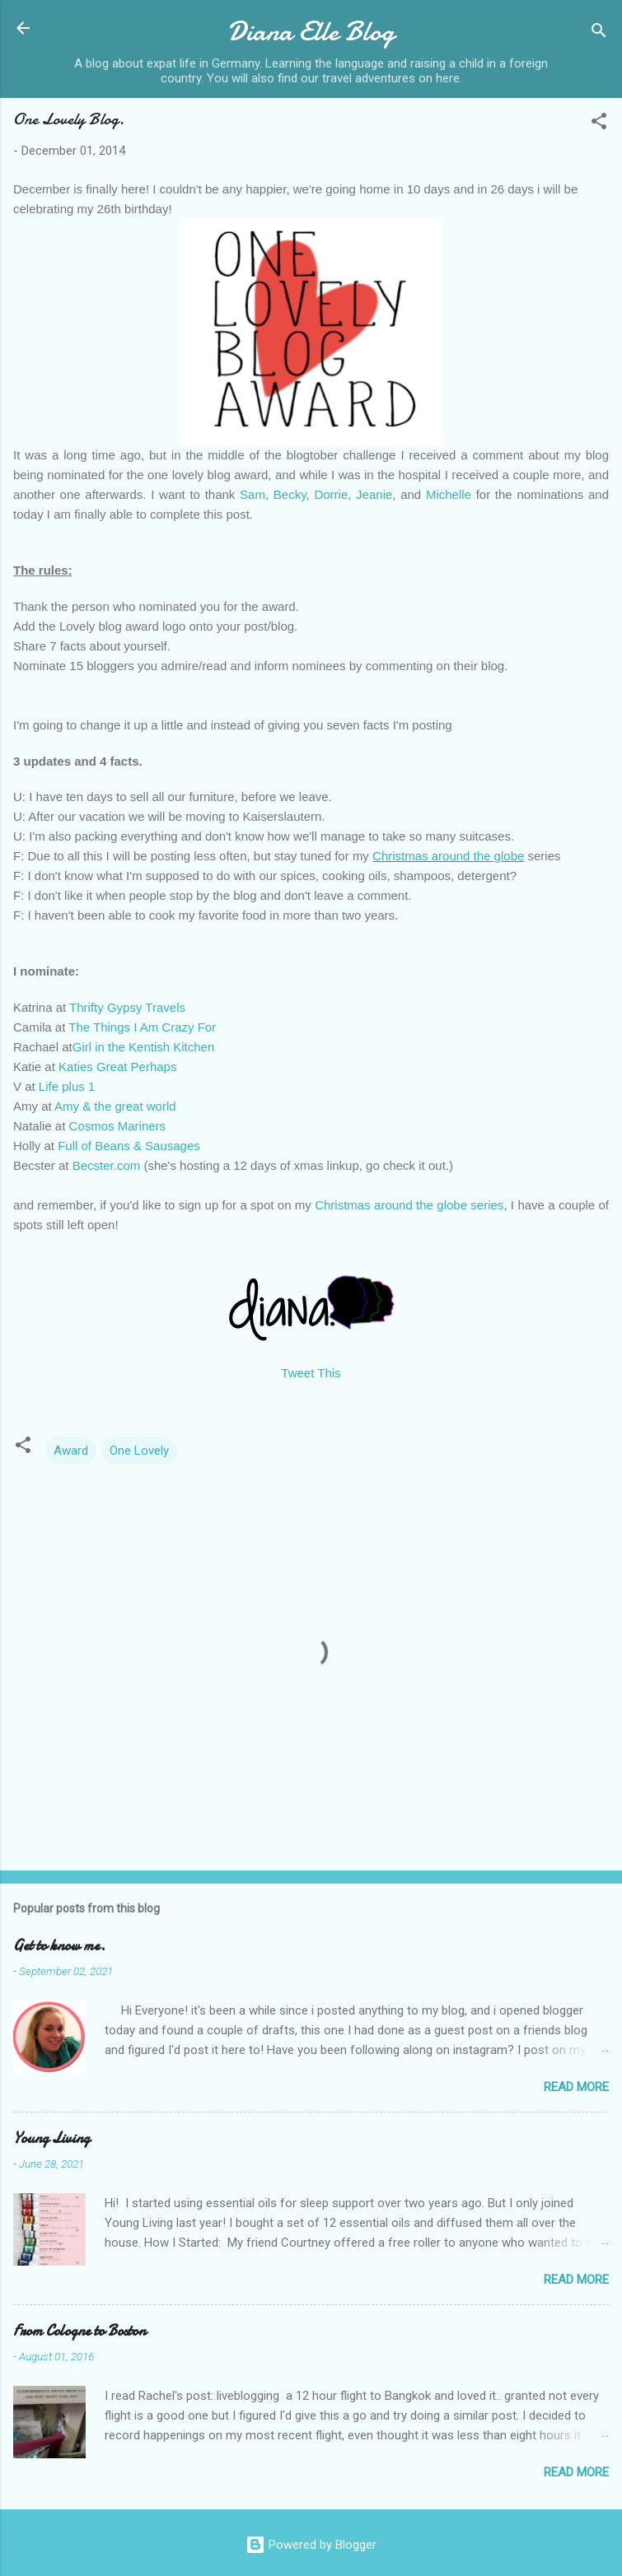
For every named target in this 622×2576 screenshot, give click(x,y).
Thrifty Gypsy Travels (127, 1007)
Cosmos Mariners (117, 1126)
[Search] (599, 33)
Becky (290, 494)
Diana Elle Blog (311, 31)
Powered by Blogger (311, 2544)
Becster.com (106, 1165)
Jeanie (374, 494)
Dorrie (331, 494)
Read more (576, 2087)
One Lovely (139, 1450)
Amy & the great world (115, 1106)
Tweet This (310, 1373)
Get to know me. (59, 1945)
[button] (599, 124)
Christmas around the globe (448, 856)
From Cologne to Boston (79, 2331)
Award (71, 1450)
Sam (252, 494)
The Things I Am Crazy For (142, 1027)
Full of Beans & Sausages (129, 1146)
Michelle (448, 494)
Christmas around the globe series (409, 1205)
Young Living (51, 2138)
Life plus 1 (67, 1086)
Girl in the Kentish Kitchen (143, 1047)
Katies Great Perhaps (117, 1067)
